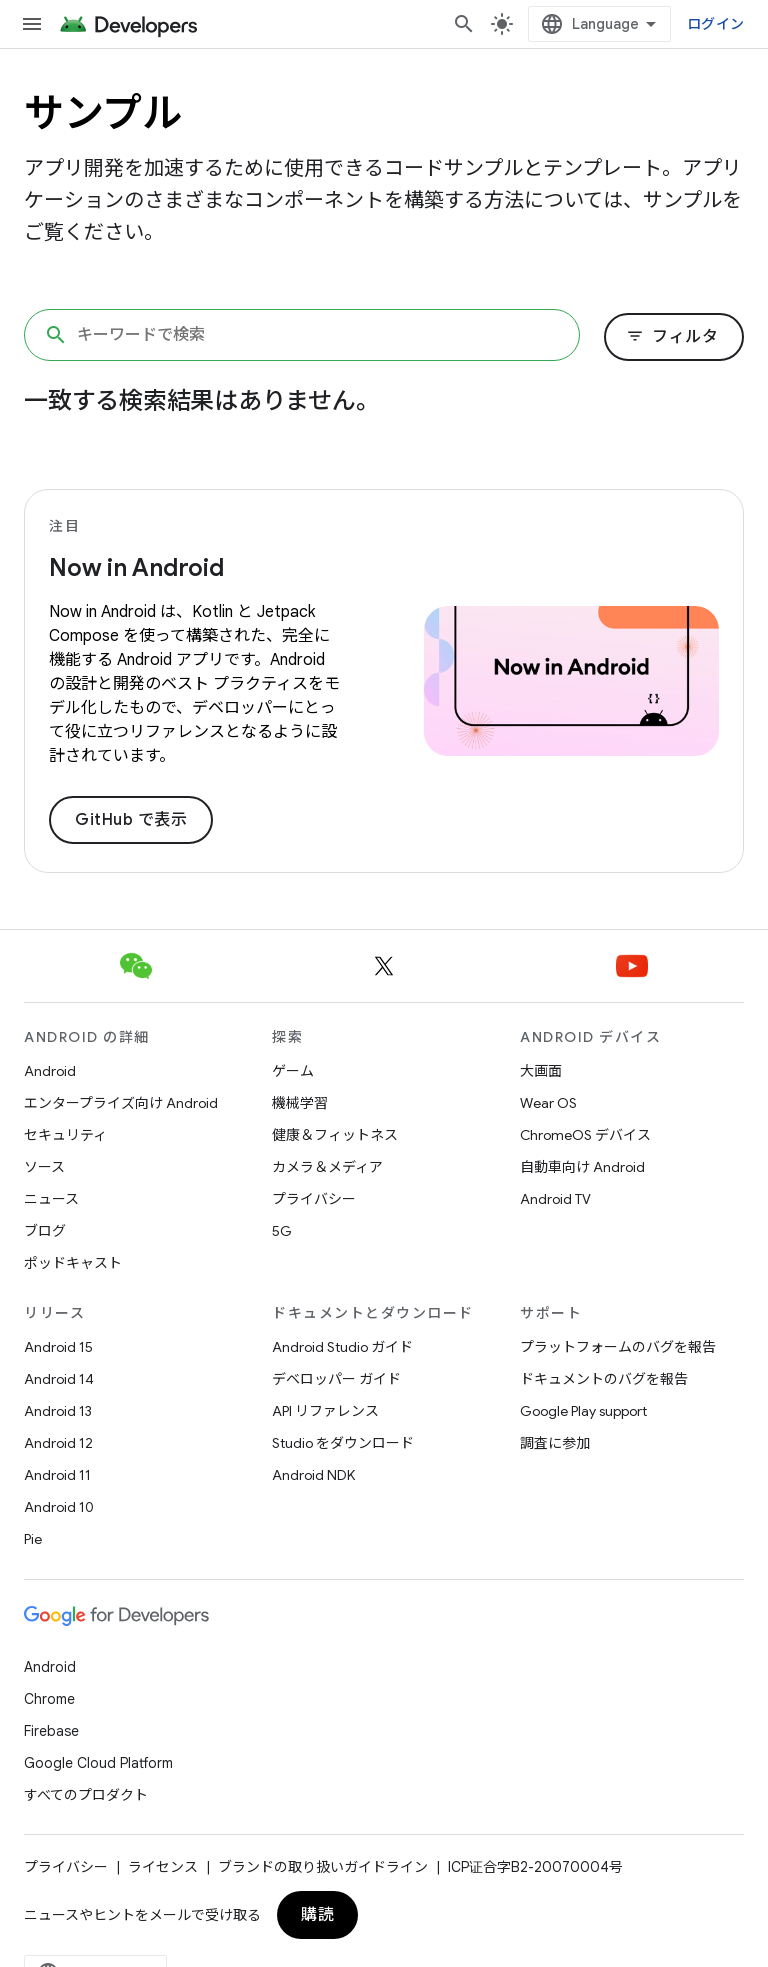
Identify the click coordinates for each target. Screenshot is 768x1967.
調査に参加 (555, 1443)
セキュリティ (65, 1135)
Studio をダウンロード (343, 1443)
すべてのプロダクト (86, 1795)
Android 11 (57, 1475)
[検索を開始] (464, 24)
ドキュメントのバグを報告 (604, 1379)
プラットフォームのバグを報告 (618, 1347)
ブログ (45, 1231)
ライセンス (163, 1867)
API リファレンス (325, 1411)
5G (282, 1231)
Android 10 (59, 1507)
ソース (44, 1167)
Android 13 (58, 1411)
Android (50, 1071)
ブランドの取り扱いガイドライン (323, 1867)
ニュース (51, 1199)
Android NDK (313, 1475)
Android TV (555, 1199)
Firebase (51, 1731)
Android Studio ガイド (342, 1347)
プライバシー (314, 1199)
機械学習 (300, 1103)
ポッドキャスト (73, 1263)
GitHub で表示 (131, 820)
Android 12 (58, 1443)
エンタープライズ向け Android (121, 1103)
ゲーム (293, 1071)
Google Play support (583, 1411)
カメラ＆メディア (327, 1167)
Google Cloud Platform (98, 1763)
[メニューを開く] (32, 24)
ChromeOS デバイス (585, 1135)
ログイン (715, 24)
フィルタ (672, 337)
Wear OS (548, 1103)
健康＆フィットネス (335, 1135)
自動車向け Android (582, 1167)
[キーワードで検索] (302, 335)
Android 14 (59, 1379)
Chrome (49, 1699)
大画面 (541, 1071)
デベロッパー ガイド (336, 1379)
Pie (33, 1539)
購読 (317, 1915)
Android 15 (58, 1347)
